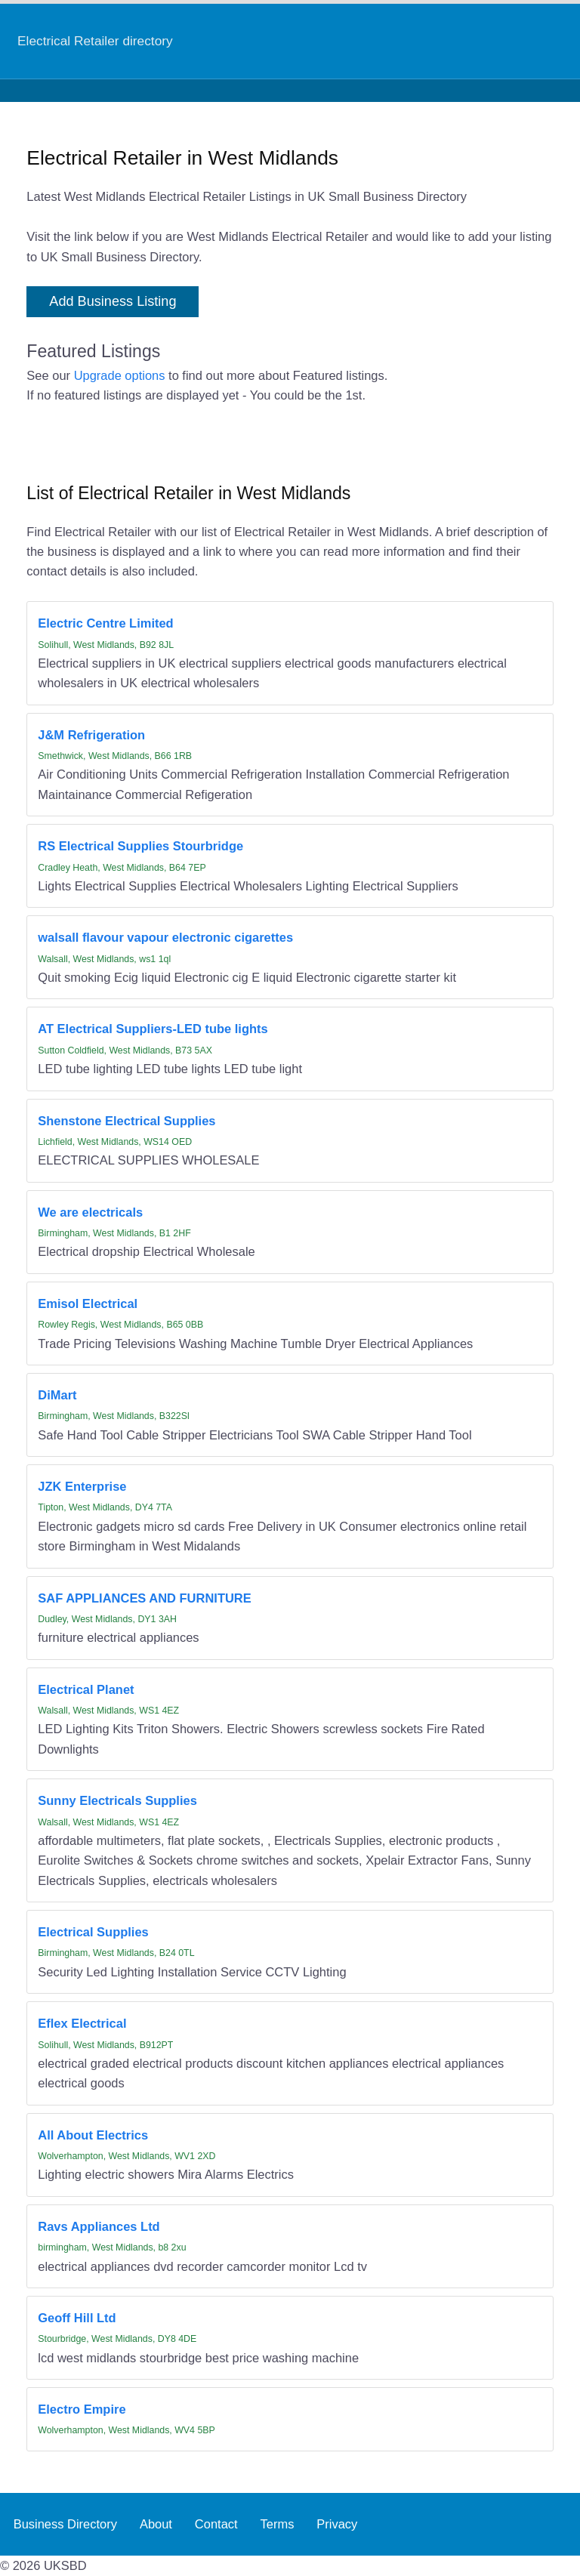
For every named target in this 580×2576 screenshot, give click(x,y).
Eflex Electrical (82, 2023)
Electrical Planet (86, 1689)
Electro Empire (81, 2409)
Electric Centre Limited (105, 623)
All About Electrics (93, 2135)
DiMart (57, 1395)
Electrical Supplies (93, 1932)
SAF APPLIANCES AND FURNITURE (144, 1598)
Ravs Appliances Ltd (98, 2226)
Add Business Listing (112, 301)
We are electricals (90, 1212)
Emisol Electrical (87, 1303)
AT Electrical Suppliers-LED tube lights (152, 1028)
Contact (216, 2524)
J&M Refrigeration (91, 735)
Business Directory (65, 2524)
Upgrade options (119, 375)
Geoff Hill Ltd (77, 2318)
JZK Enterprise (82, 1486)
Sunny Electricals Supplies (117, 1800)
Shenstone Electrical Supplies (126, 1121)
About (156, 2524)
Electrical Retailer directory (95, 40)
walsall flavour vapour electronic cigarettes (165, 937)
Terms (278, 2524)
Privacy (336, 2524)
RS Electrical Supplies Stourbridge (140, 846)
